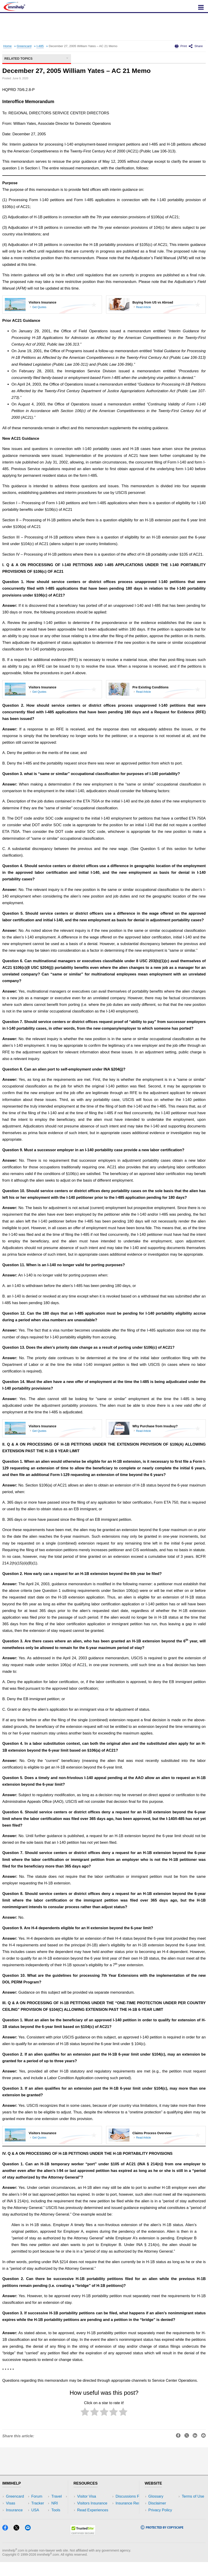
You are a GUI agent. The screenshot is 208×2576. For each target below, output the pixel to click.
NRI (46, 2510)
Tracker (12, 2524)
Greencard (24, 46)
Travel (48, 2503)
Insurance (14, 2510)
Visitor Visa (86, 2496)
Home (7, 46)
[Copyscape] (162, 2541)
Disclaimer (157, 2503)
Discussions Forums (94, 2517)
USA (46, 2496)
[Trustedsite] (83, 2547)
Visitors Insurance (92, 2503)
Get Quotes (39, 307)
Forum (11, 2517)
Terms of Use (159, 2517)
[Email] (30, 2542)
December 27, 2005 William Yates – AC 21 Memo (83, 46)
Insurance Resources (95, 2524)
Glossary (156, 2496)
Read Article (143, 307)
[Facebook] (7, 2542)
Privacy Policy (160, 2510)
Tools (47, 2517)
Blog (46, 2524)
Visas (10, 2503)
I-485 (40, 46)
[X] (19, 2542)
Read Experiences (92, 2510)
